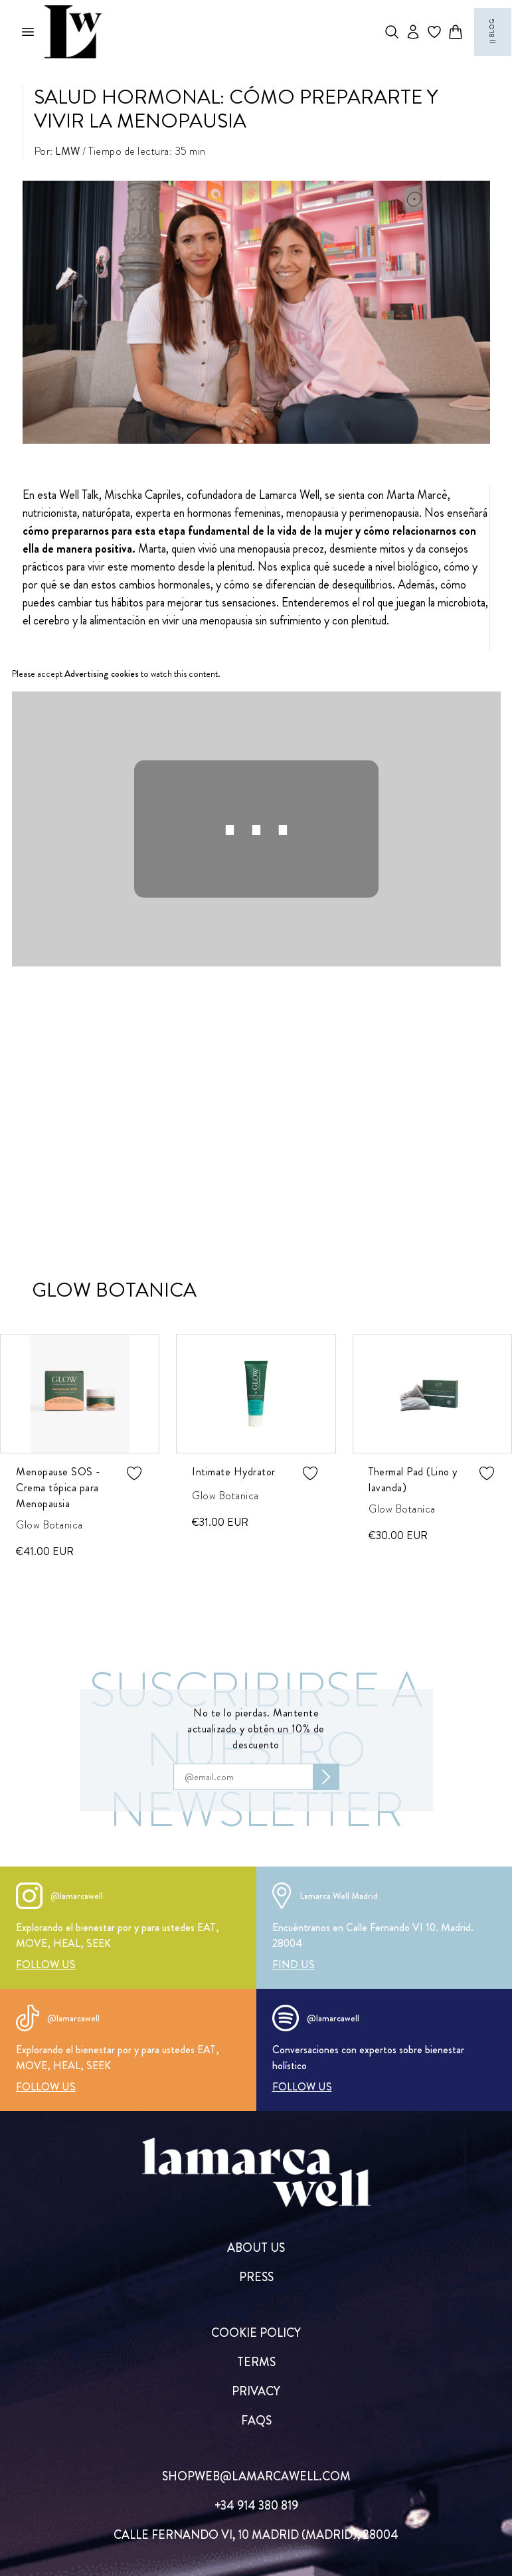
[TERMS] (256, 2362)
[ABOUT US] (256, 2247)
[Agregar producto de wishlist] (134, 1473)
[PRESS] (256, 2277)
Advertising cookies (101, 673)
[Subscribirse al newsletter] (326, 1777)
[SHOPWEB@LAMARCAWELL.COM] (256, 2476)
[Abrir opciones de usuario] (413, 32)
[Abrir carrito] (456, 32)
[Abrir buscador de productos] (392, 32)
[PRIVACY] (256, 2391)
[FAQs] (256, 2420)
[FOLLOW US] (46, 1964)
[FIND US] (293, 1964)
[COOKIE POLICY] (256, 2332)
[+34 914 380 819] (256, 2505)
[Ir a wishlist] (434, 32)
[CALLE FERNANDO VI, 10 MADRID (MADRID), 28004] (256, 2534)
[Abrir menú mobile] (28, 32)
